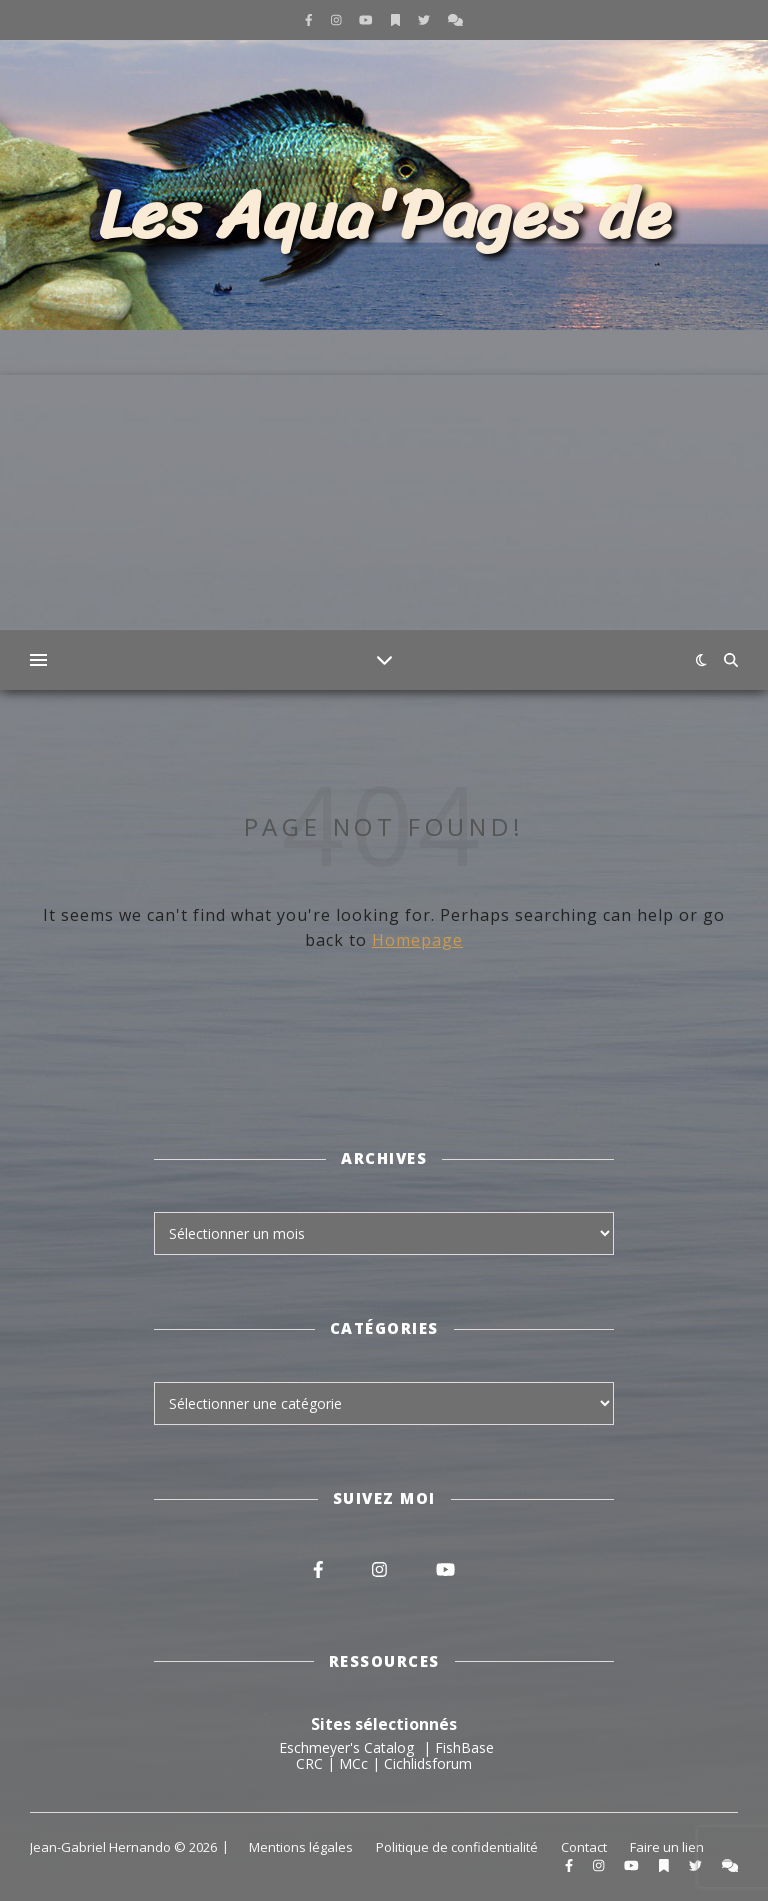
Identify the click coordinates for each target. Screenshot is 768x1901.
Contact (584, 1847)
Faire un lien (667, 1847)
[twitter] (425, 19)
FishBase (464, 1747)
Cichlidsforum (428, 1763)
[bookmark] (397, 19)
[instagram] (338, 19)
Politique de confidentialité (457, 1847)
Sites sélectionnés (384, 1724)
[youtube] (367, 19)
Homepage (417, 940)
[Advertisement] (384, 515)
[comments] (455, 19)
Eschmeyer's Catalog (346, 1747)
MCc (353, 1763)
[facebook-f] (310, 19)
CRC (309, 1763)
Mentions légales (301, 1847)
